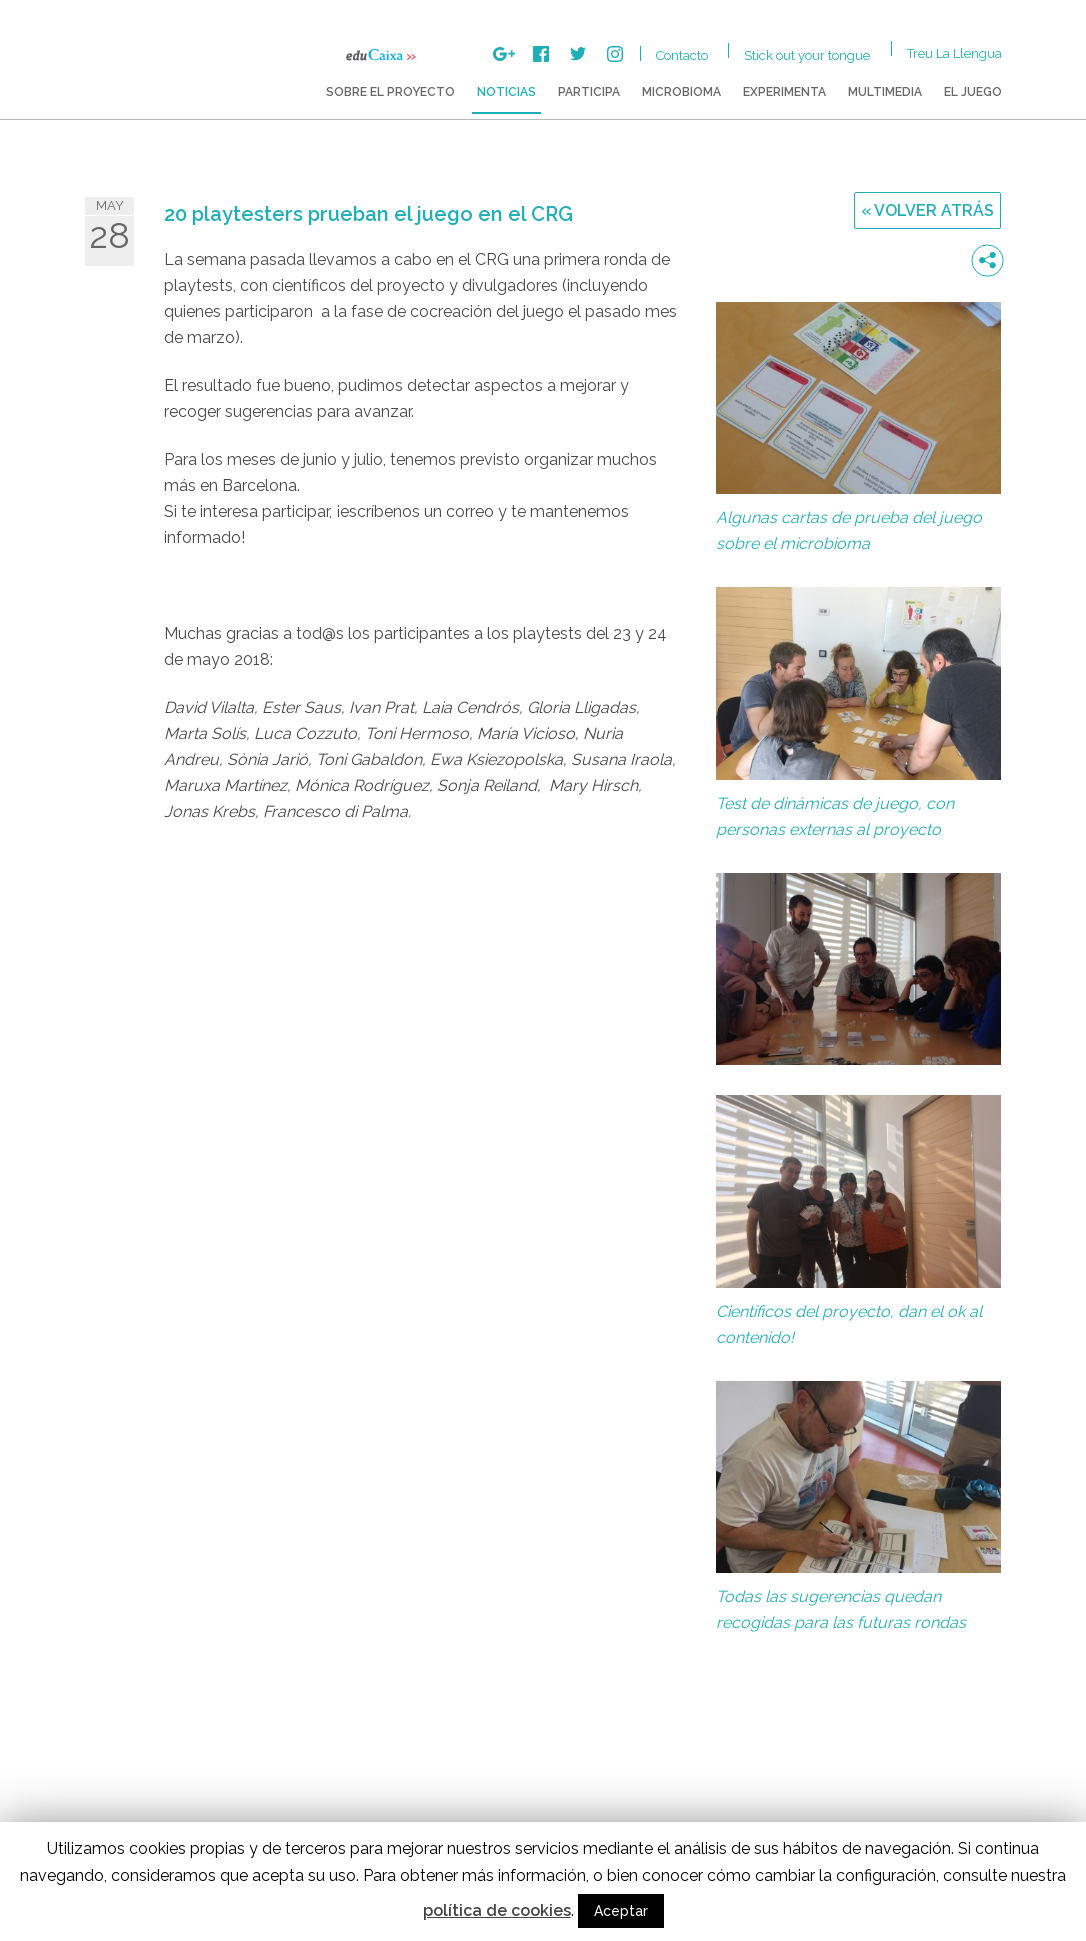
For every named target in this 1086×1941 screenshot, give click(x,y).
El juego (973, 92)
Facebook (541, 54)
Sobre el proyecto (390, 92)
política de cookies (497, 1910)
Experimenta (784, 92)
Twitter (578, 54)
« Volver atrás (927, 210)
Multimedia (885, 92)
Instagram (615, 54)
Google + (504, 54)
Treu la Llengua (954, 53)
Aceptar (621, 1911)
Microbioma (681, 92)
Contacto (682, 55)
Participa (589, 92)
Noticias (506, 92)
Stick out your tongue (807, 55)
